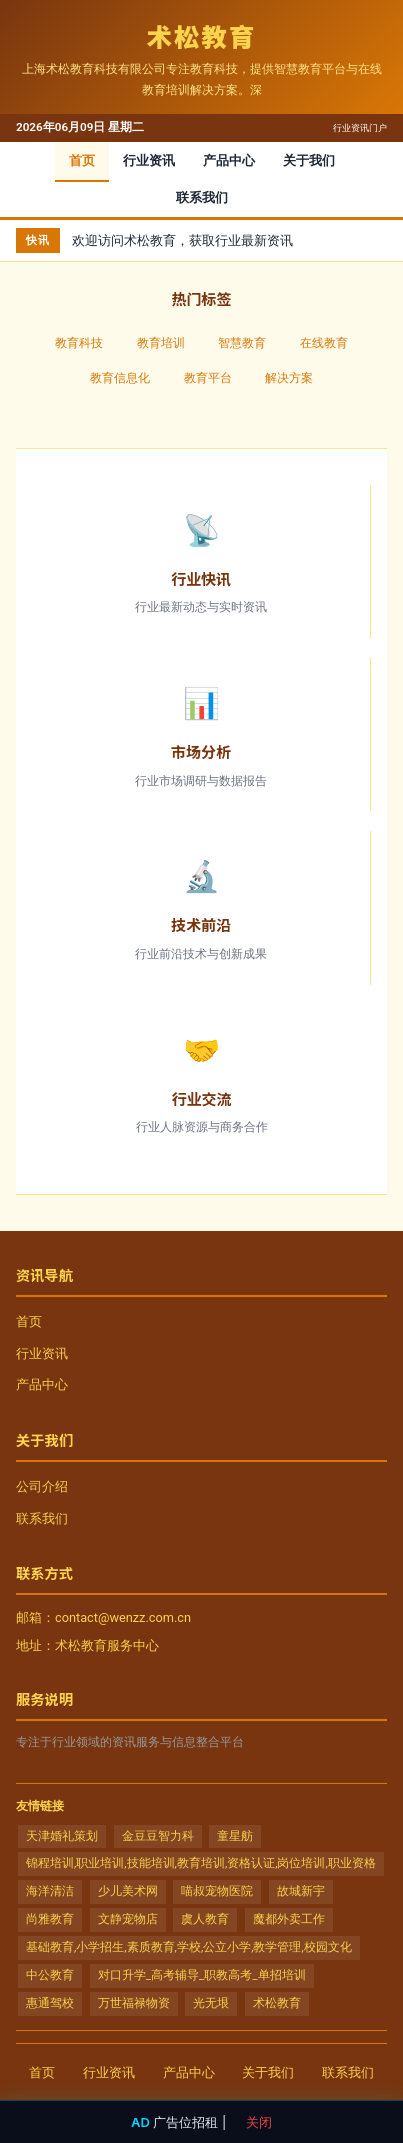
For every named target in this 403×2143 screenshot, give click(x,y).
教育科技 (79, 343)
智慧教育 (242, 343)
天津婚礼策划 (62, 1836)
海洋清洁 (50, 1891)
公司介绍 (42, 1486)
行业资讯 (149, 160)
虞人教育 (205, 1919)
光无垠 (211, 2003)
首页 (82, 160)
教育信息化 (120, 378)
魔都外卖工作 (289, 1919)
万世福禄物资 (134, 2003)
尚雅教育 (50, 1919)
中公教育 (50, 1975)
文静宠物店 (128, 1919)
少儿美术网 (128, 1891)
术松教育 (277, 2003)
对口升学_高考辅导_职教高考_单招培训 (202, 1975)
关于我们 (309, 160)
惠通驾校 (50, 2003)
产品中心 (229, 160)
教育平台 (208, 378)
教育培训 (161, 343)
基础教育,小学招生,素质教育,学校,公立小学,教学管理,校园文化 (189, 1947)
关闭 (259, 2122)
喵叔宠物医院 (217, 1891)
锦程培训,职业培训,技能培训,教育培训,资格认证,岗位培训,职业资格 (201, 1863)
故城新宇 (301, 1891)
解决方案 (289, 378)
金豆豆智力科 (158, 1836)
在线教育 (324, 343)
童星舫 (235, 1836)
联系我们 (202, 197)
